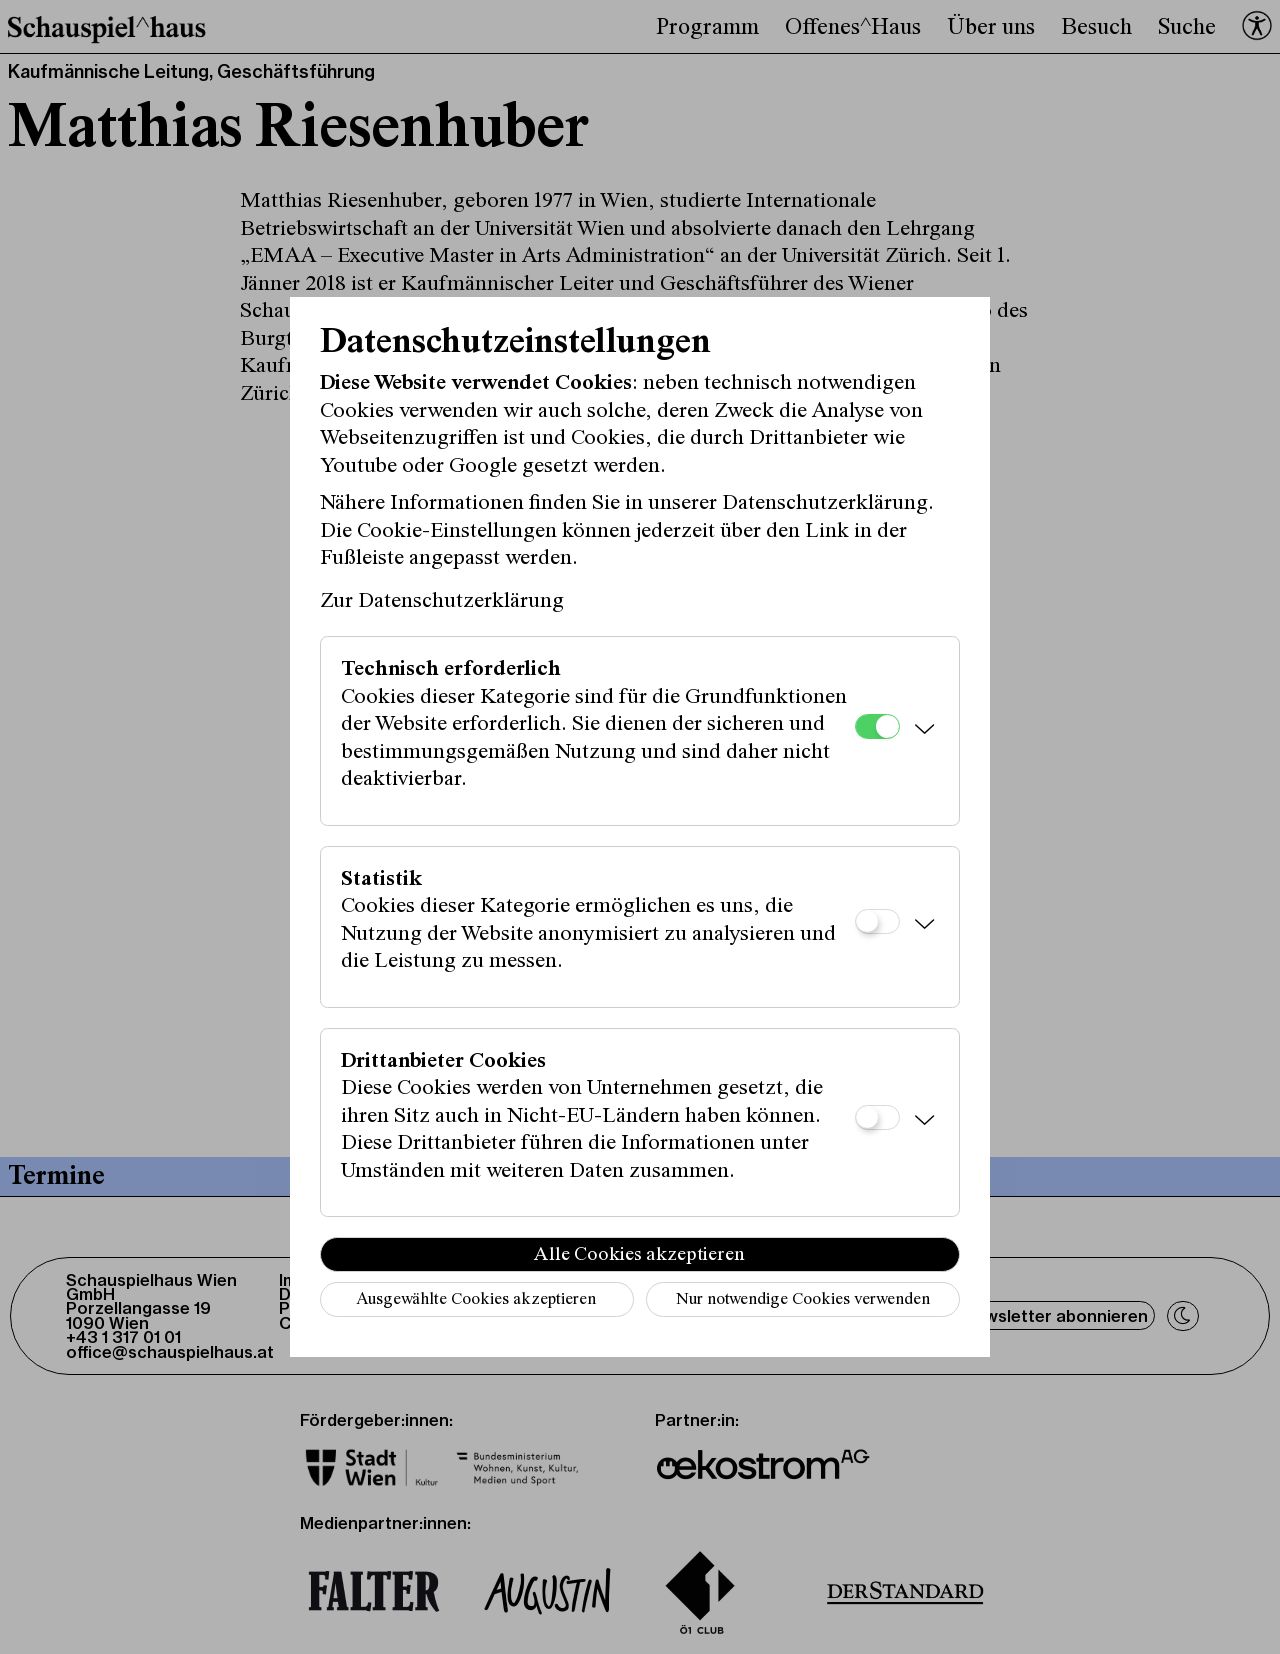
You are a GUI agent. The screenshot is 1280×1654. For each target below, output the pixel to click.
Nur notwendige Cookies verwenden (803, 1300)
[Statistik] (877, 921)
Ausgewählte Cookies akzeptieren (476, 1300)
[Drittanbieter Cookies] (877, 1117)
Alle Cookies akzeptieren (639, 1255)
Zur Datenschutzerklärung (442, 602)
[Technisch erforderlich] (877, 726)
